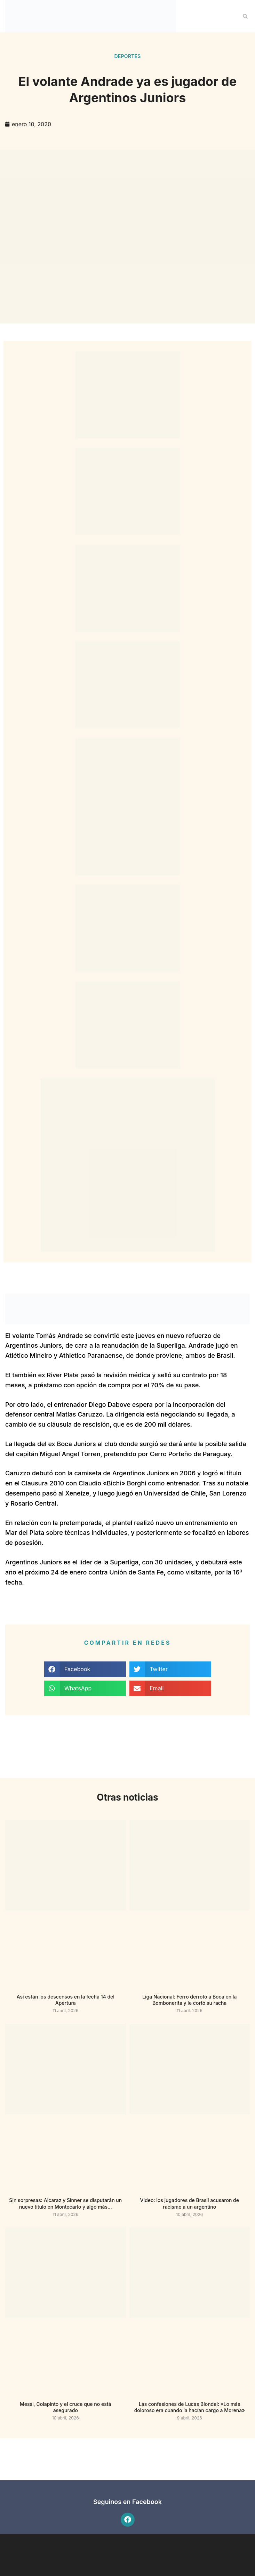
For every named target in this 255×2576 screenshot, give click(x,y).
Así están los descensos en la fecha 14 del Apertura (65, 2000)
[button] (245, 16)
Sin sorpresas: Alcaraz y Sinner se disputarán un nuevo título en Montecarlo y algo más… (65, 2203)
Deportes (127, 56)
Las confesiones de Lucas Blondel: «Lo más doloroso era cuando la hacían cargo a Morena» (189, 2407)
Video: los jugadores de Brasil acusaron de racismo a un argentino (189, 2203)
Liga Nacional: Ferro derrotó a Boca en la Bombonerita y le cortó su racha (189, 2000)
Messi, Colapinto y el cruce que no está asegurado (65, 2407)
